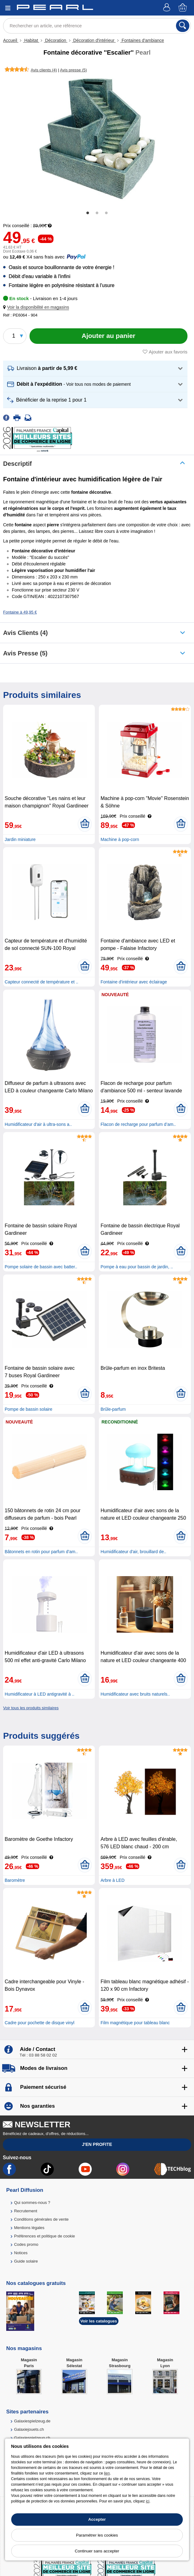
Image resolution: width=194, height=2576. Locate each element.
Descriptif (17, 463)
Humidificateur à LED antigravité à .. (39, 1694)
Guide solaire (26, 2261)
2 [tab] (97, 213)
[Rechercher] (182, 26)
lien (107, 2473)
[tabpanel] (97, 139)
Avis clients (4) (25, 632)
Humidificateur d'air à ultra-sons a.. (38, 1124)
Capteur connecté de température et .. (41, 981)
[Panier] (183, 7)
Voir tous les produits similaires (30, 1708)
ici (147, 2501)
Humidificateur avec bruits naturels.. (135, 1694)
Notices (20, 2252)
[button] (37, 307)
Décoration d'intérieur (94, 40)
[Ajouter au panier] (108, 336)
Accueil (10, 40)
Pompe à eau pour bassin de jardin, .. (136, 1266)
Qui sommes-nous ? (32, 2202)
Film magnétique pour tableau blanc (135, 2022)
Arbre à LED (112, 1880)
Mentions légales (29, 2227)
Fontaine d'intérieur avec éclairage (133, 981)
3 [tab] (106, 213)
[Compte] (167, 7)
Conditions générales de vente (41, 2219)
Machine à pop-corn (119, 839)
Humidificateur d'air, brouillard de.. (133, 1551)
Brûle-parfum (113, 1409)
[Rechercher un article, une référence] (97, 26)
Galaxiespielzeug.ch (32, 2437)
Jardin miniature (20, 839)
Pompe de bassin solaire (28, 1409)
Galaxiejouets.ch (29, 2429)
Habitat (31, 40)
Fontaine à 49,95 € (20, 612)
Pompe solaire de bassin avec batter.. (41, 1266)
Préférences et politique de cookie (44, 2236)
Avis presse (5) (25, 653)
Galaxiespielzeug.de (32, 2421)
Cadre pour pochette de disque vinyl (39, 2022)
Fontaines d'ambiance (142, 40)
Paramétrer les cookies (97, 2535)
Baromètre (15, 1880)
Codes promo (26, 2244)
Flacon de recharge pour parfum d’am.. (138, 1124)
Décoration (55, 40)
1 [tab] (88, 213)
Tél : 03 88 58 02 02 (38, 2055)
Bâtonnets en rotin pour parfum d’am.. (41, 1551)
